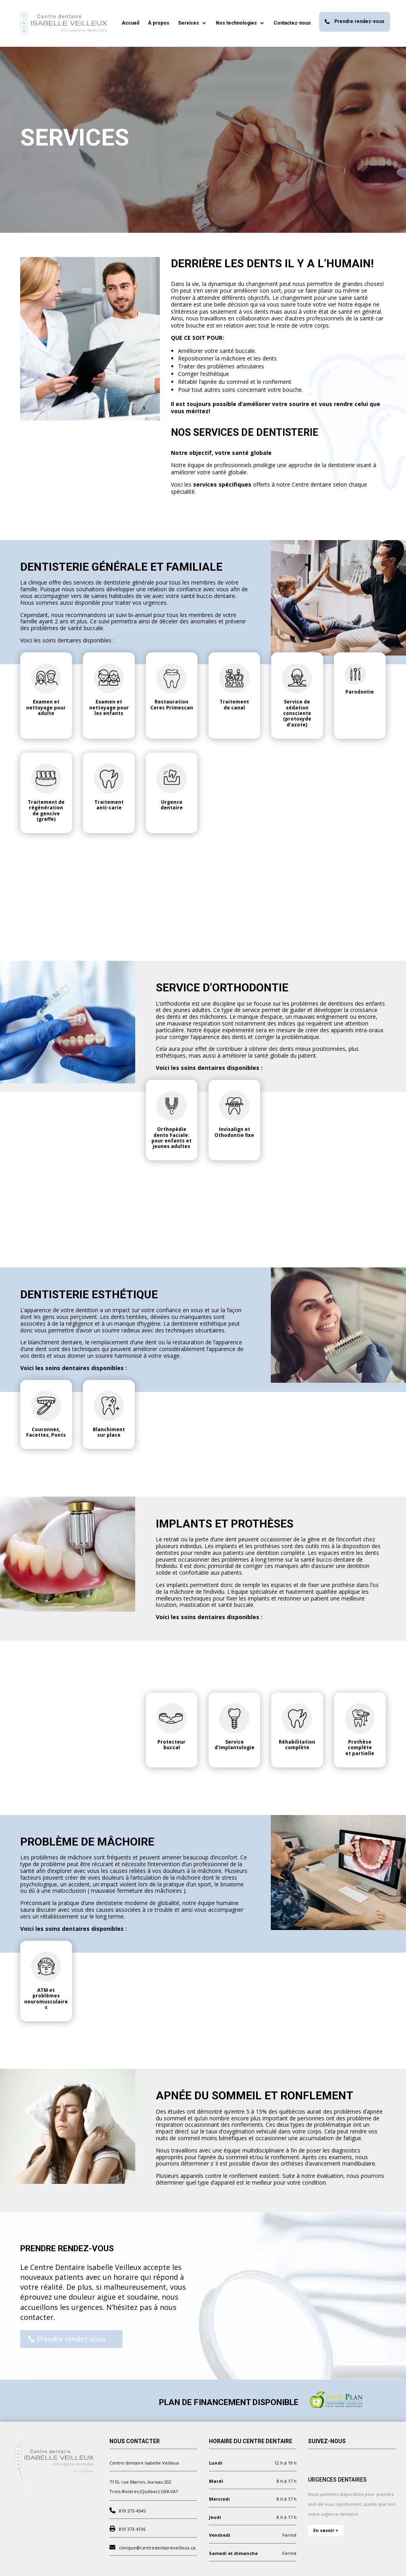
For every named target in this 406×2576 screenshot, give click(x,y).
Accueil (130, 23)
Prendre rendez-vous (355, 21)
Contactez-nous (292, 23)
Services (188, 23)
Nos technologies (236, 23)
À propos (158, 23)
